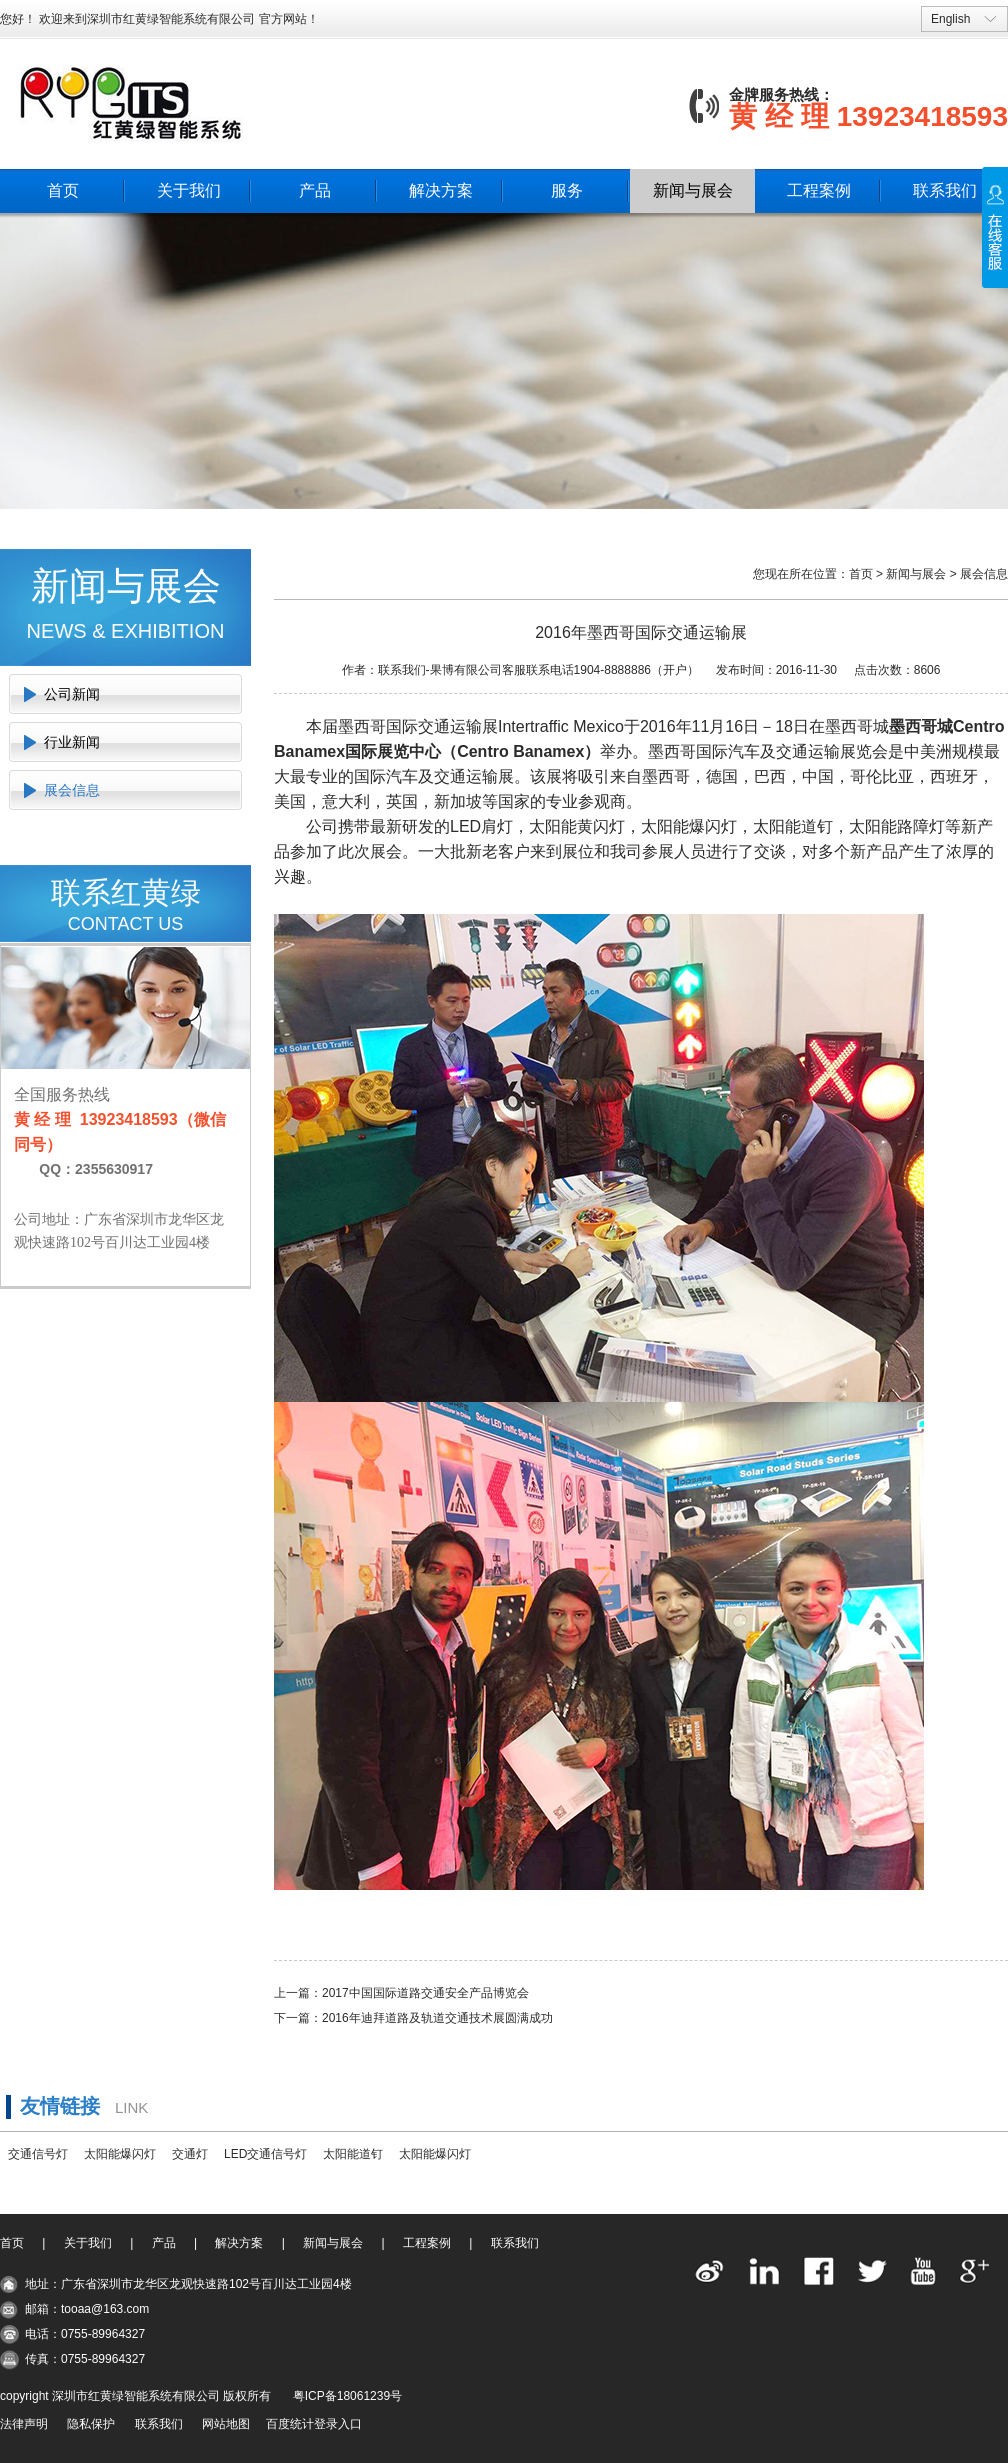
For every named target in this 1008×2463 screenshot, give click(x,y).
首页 (63, 190)
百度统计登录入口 (314, 2424)
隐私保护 (91, 2424)
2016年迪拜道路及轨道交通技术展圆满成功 (437, 2018)
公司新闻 (72, 694)
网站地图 (226, 2424)
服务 (567, 190)
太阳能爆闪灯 (120, 2154)
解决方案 (441, 190)
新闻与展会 (693, 190)
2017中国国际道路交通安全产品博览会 (425, 1993)
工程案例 (819, 190)
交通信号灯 (38, 2154)
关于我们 (189, 190)
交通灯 (190, 2154)
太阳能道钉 (353, 2154)
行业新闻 (72, 742)
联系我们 (945, 190)
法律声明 (24, 2424)
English (950, 19)
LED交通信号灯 (265, 2154)
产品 (315, 190)
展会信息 (72, 790)
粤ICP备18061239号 (347, 2396)
